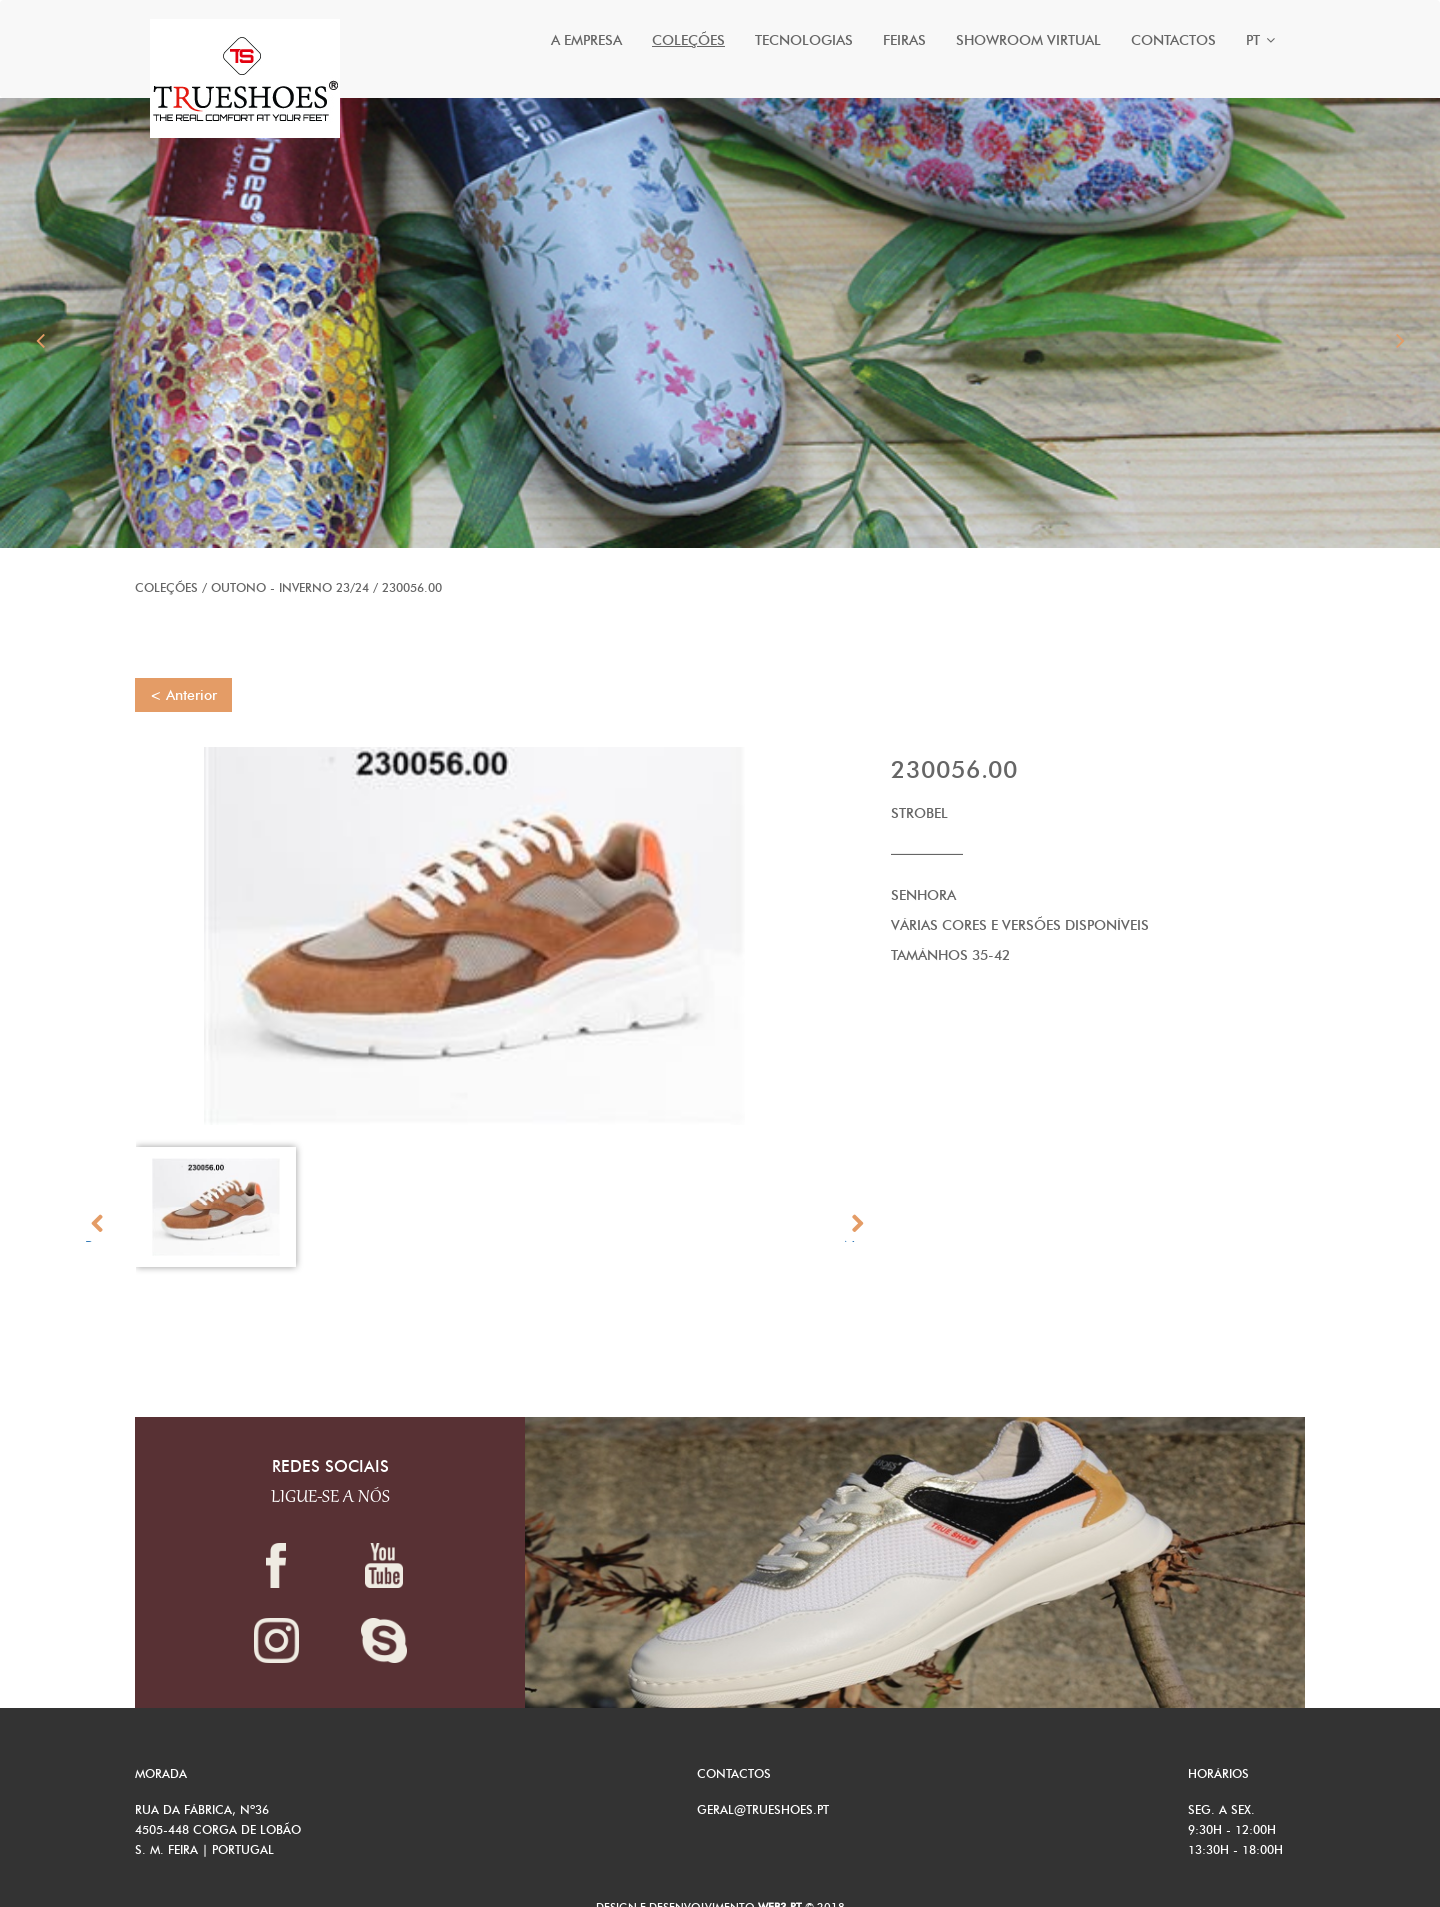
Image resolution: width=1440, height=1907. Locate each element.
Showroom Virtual (1028, 40)
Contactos (1173, 40)
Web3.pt (781, 1889)
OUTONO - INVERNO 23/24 (290, 569)
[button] (40, 315)
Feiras (904, 40)
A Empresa (586, 40)
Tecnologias (804, 40)
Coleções (688, 40)
